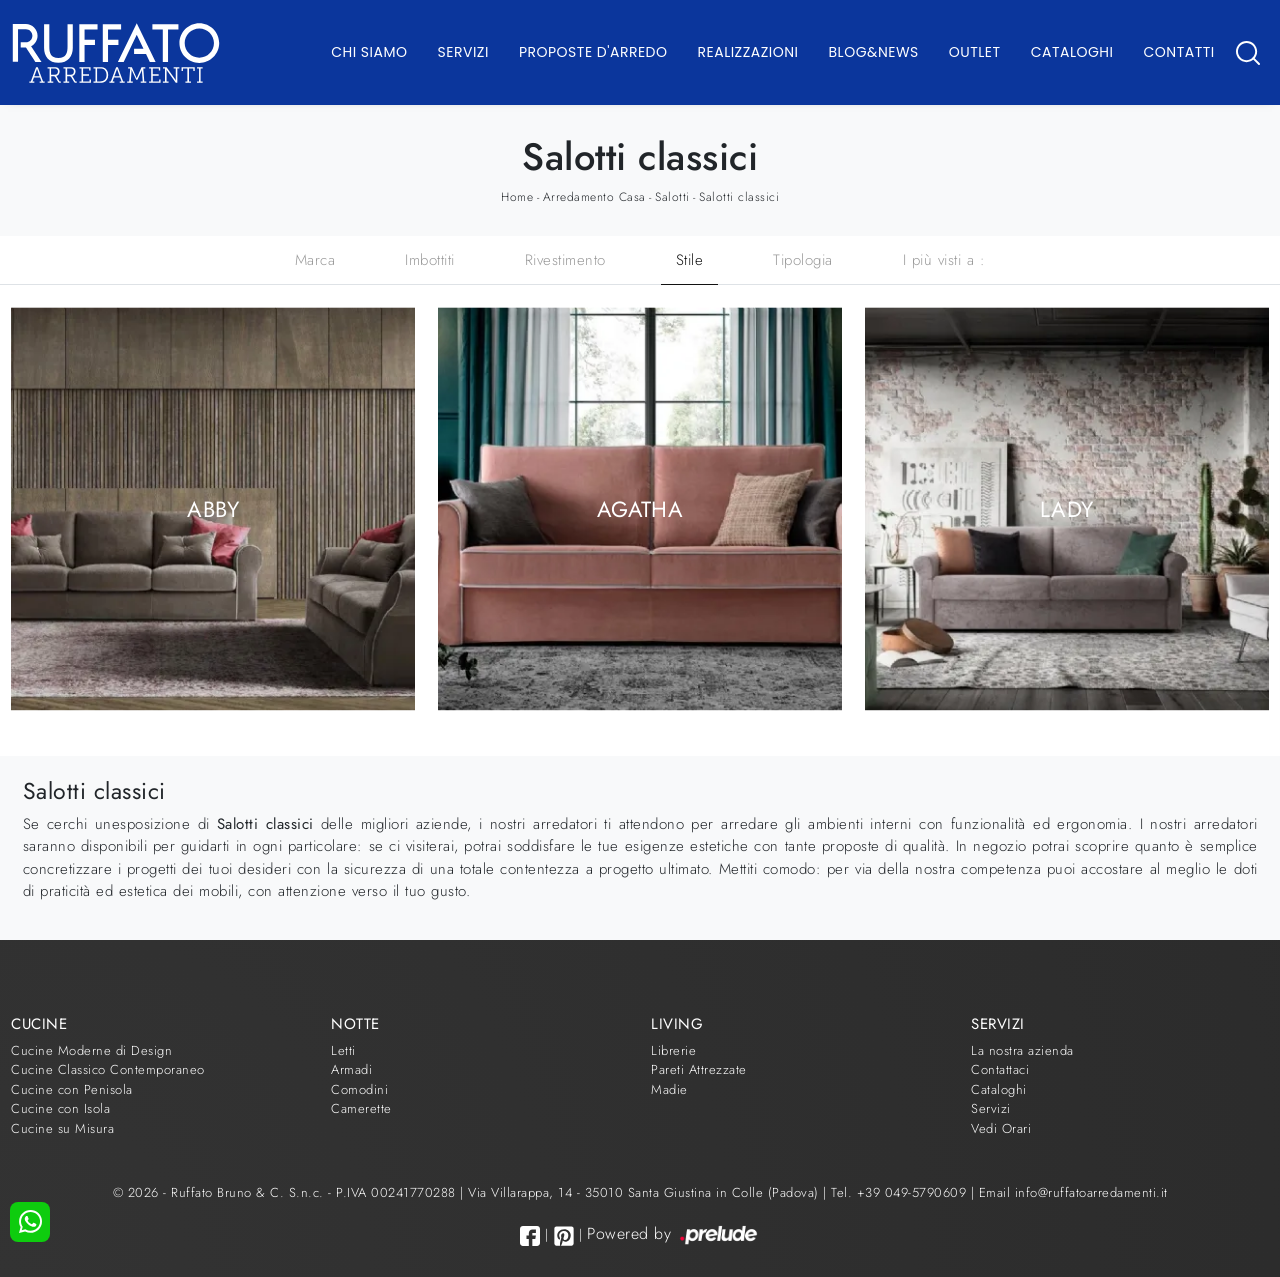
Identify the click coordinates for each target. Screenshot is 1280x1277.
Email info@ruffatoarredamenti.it (1073, 1192)
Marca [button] (315, 260)
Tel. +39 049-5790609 (901, 1192)
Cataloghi (1072, 52)
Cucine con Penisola (72, 1089)
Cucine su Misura (62, 1128)
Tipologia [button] (803, 260)
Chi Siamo (369, 52)
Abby (213, 509)
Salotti (672, 197)
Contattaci (1000, 1069)
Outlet (975, 52)
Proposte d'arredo (593, 52)
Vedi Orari (1001, 1128)
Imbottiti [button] (430, 260)
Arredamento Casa (594, 197)
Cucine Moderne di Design (91, 1050)
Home (517, 197)
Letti (343, 1050)
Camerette (361, 1108)
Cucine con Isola (60, 1108)
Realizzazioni (748, 52)
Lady (1067, 509)
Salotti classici (739, 197)
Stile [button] (690, 260)
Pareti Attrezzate (699, 1069)
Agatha (640, 509)
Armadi (351, 1069)
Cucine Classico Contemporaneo (108, 1069)
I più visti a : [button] (944, 260)
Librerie (673, 1050)
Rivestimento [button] (565, 260)
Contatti (1178, 52)
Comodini (359, 1089)
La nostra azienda (1022, 1050)
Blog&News (874, 52)
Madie (669, 1089)
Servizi (463, 52)
